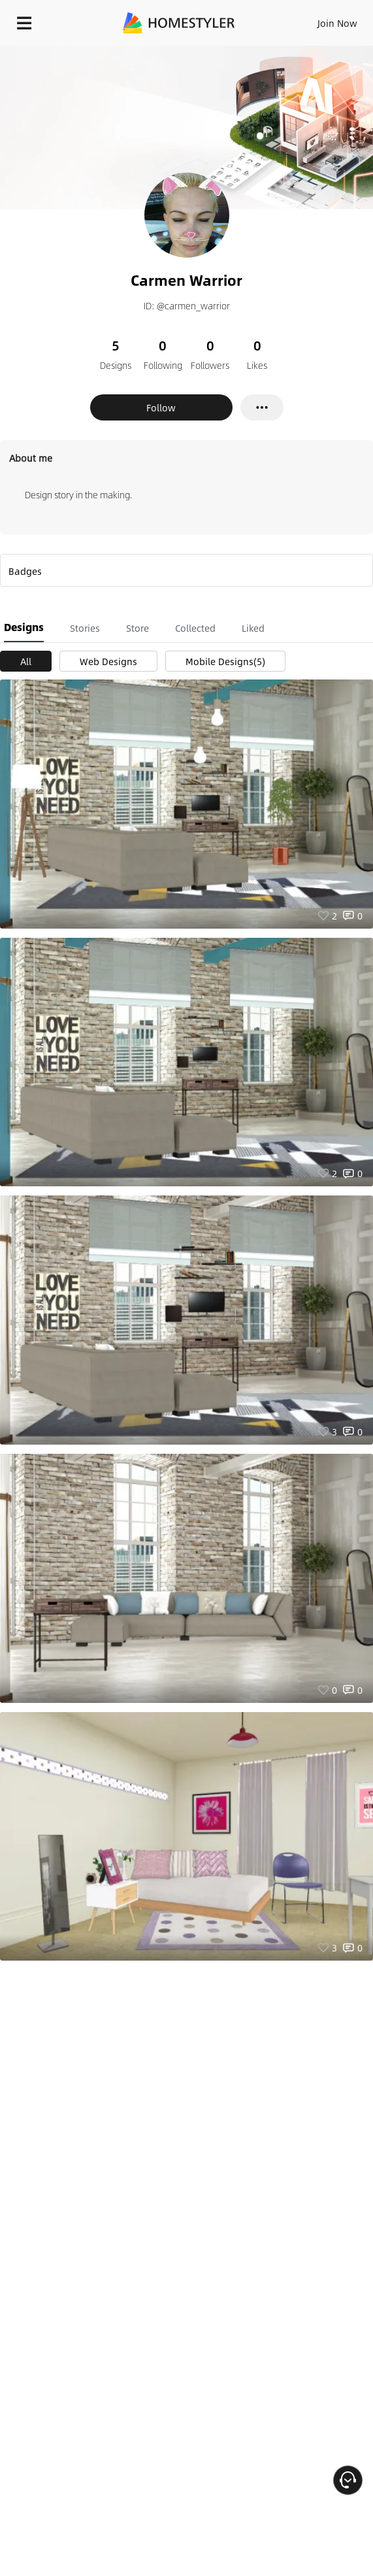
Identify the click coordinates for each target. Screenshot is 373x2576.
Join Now (337, 23)
